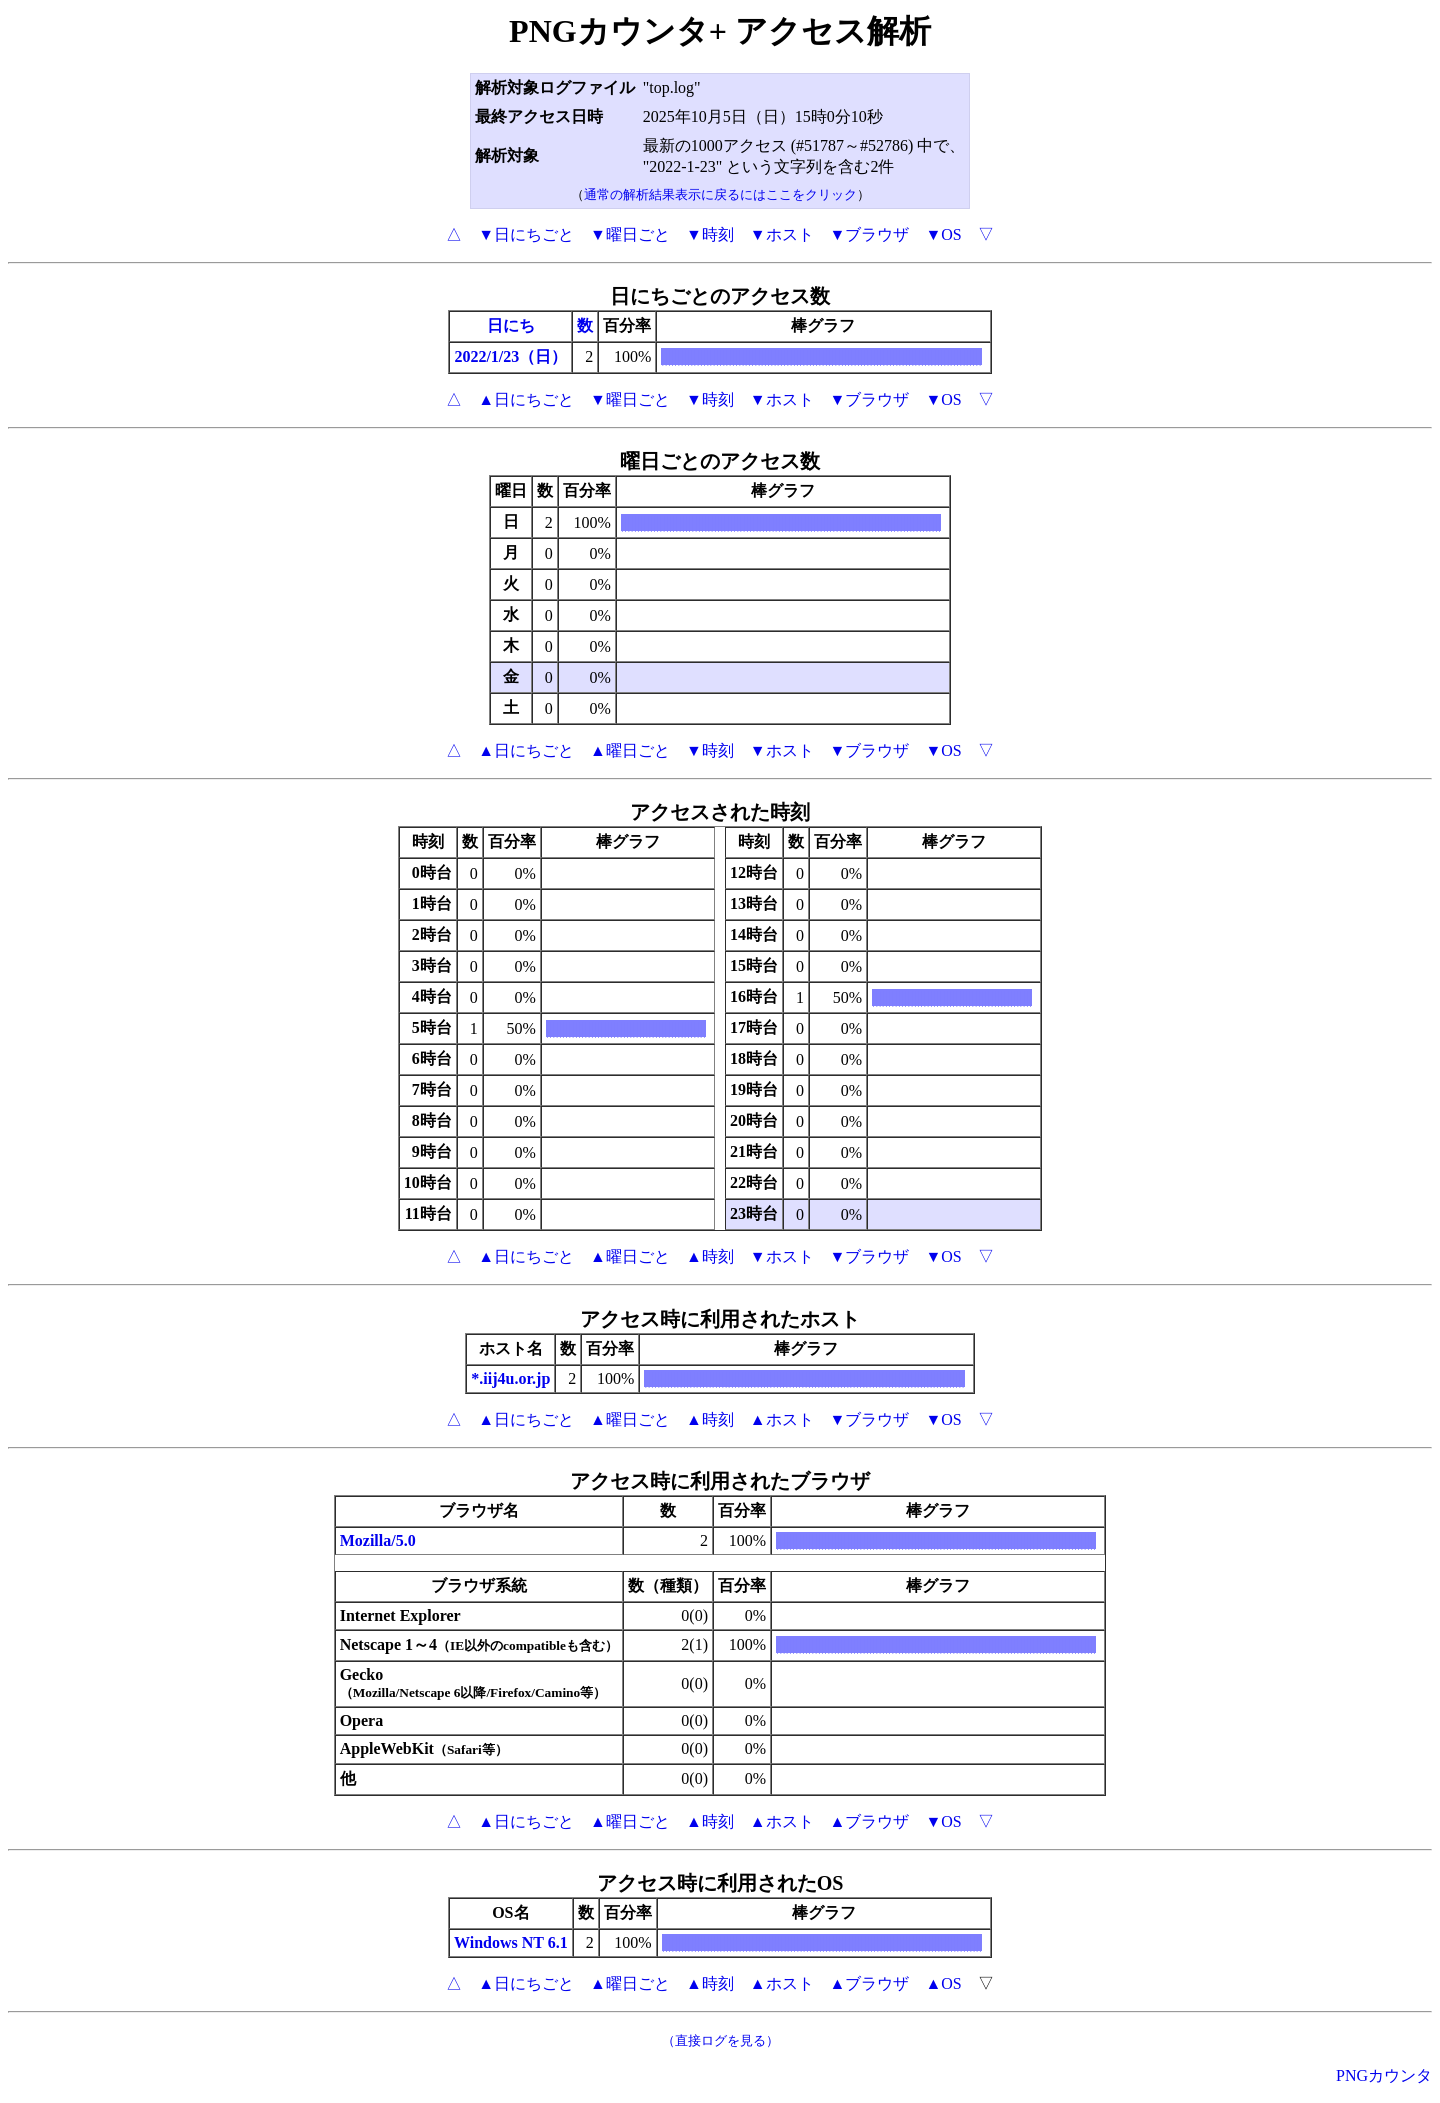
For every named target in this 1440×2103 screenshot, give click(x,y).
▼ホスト (782, 234)
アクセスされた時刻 (720, 812)
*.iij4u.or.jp (510, 1378)
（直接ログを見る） (720, 2040)
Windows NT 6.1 (511, 1942)
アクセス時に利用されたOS (720, 1883)
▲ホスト (782, 1419)
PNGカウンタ (1384, 2075)
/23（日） (533, 356)
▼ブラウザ (870, 234)
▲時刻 (710, 1256)
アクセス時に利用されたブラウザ (720, 1481)
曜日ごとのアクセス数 (720, 461)
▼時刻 (710, 234)
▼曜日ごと (630, 234)
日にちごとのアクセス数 (720, 296)
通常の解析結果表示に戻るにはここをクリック (720, 194)
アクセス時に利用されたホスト (720, 1319)
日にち (511, 325)
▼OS (943, 234)
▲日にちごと (526, 399)
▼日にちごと (526, 234)
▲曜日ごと (630, 750)
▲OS (943, 1983)
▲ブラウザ (870, 1821)
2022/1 (476, 356)
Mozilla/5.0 (378, 1540)
